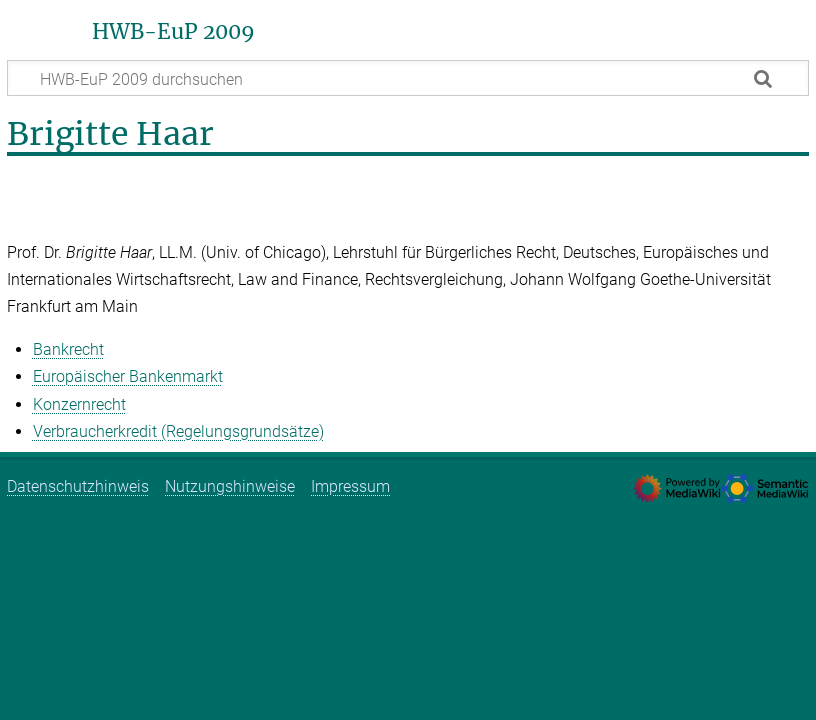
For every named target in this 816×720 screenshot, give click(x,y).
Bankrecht (68, 349)
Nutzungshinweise (230, 486)
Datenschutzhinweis (78, 486)
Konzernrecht (79, 404)
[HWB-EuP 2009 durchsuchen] (408, 78)
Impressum (350, 486)
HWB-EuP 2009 (173, 32)
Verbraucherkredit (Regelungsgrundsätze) (178, 431)
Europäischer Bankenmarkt (128, 376)
